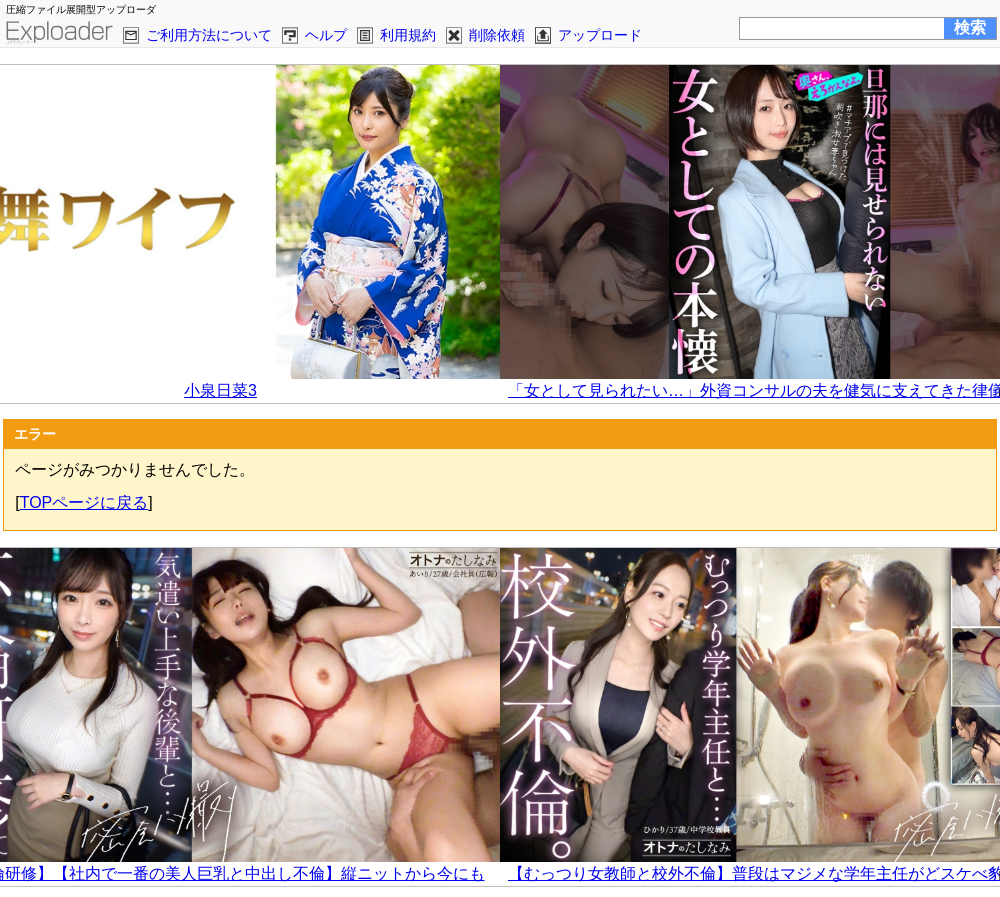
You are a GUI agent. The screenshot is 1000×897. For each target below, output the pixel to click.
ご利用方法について (209, 35)
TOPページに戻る (84, 502)
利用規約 (408, 35)
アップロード (600, 35)
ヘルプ (326, 35)
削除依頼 (497, 35)
